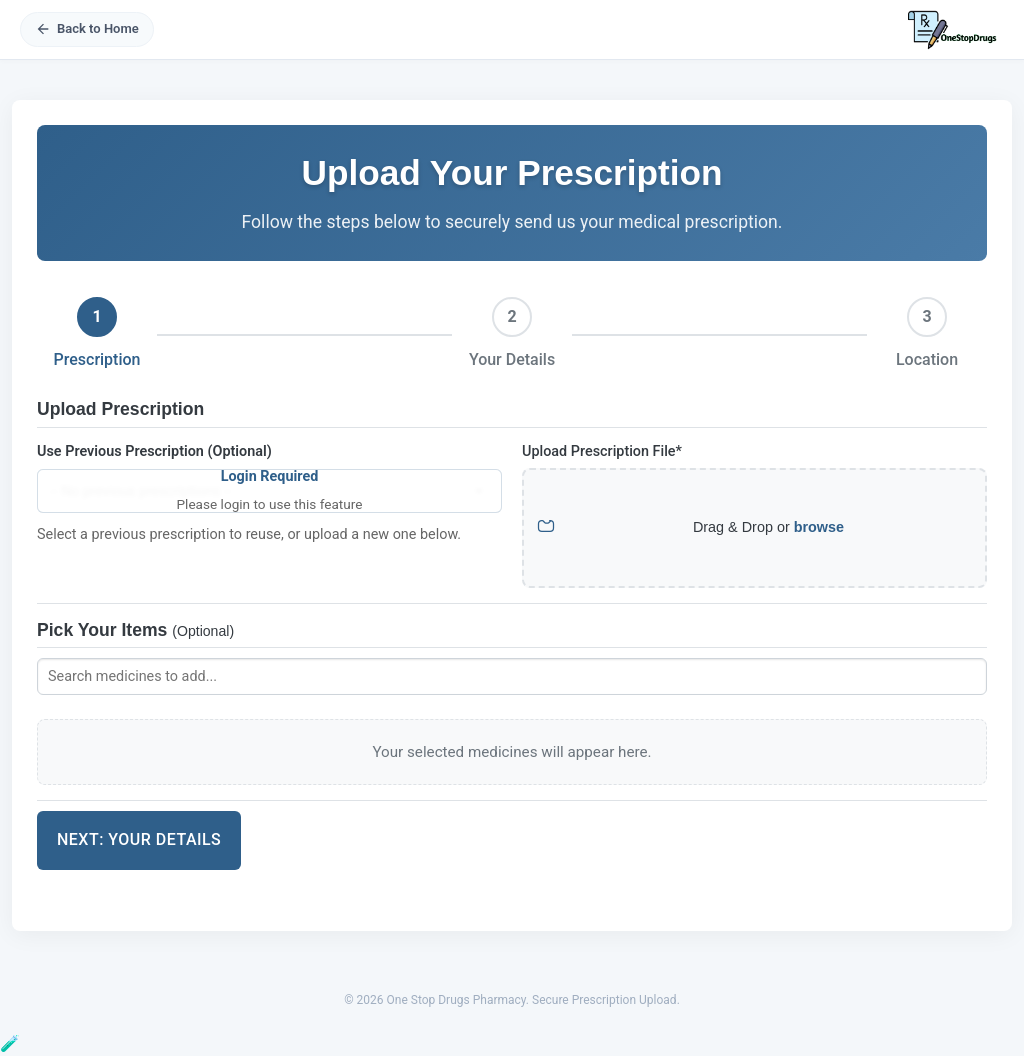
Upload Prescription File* (602, 451)
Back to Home (87, 29)
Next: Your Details (139, 839)
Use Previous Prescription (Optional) (154, 451)
